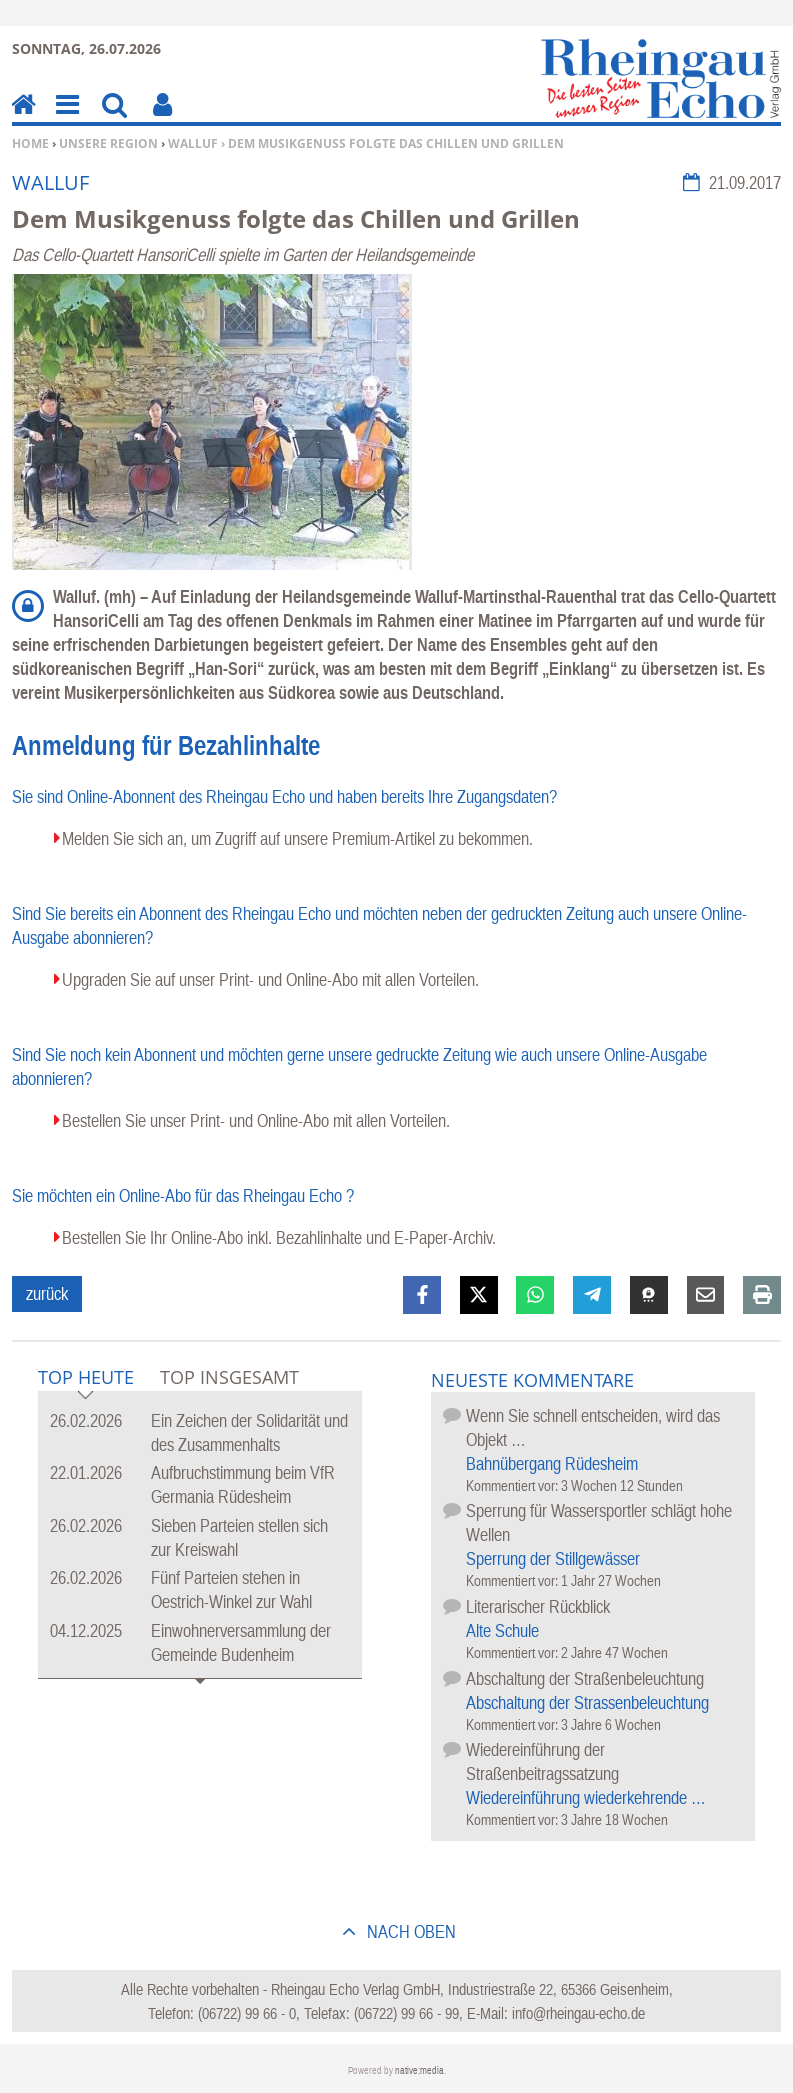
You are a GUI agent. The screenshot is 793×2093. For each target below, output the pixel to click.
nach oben (409, 1931)
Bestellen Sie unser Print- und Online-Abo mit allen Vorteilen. (256, 1120)
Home (30, 143)
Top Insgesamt (229, 1377)
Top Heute (86, 1378)
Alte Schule (502, 1630)
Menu (66, 118)
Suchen (114, 118)
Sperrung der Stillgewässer (553, 1558)
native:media (419, 2070)
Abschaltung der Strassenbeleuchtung (587, 1702)
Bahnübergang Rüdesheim (552, 1463)
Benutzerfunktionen (162, 118)
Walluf (193, 143)
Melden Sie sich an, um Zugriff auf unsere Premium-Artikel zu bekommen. (297, 838)
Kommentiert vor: (513, 1485)
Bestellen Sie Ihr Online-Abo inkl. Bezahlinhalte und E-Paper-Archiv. (279, 1237)
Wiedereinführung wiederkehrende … (586, 1797)
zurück (47, 1293)
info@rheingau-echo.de (578, 2013)
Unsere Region (108, 143)
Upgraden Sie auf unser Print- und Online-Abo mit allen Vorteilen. (270, 979)
